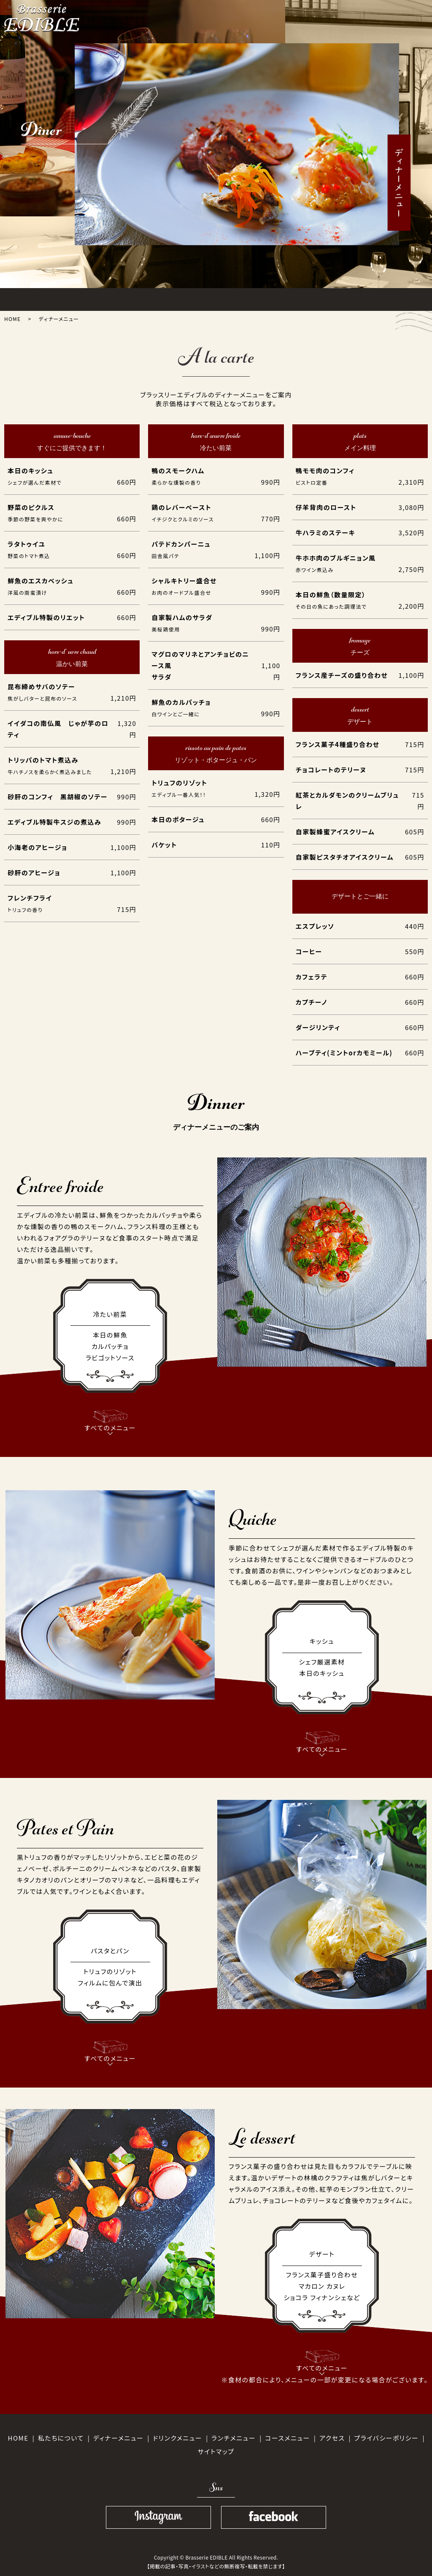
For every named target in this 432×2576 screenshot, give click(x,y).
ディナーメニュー (118, 2437)
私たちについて (61, 2437)
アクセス (332, 2437)
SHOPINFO (353, 297)
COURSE (214, 297)
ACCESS (307, 297)
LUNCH (120, 297)
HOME (27, 297)
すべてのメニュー (110, 1422)
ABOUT (74, 297)
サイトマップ (216, 2451)
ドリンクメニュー (177, 2437)
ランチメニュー (233, 2437)
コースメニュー (287, 2437)
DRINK (260, 297)
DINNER (167, 297)
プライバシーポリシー (386, 2437)
